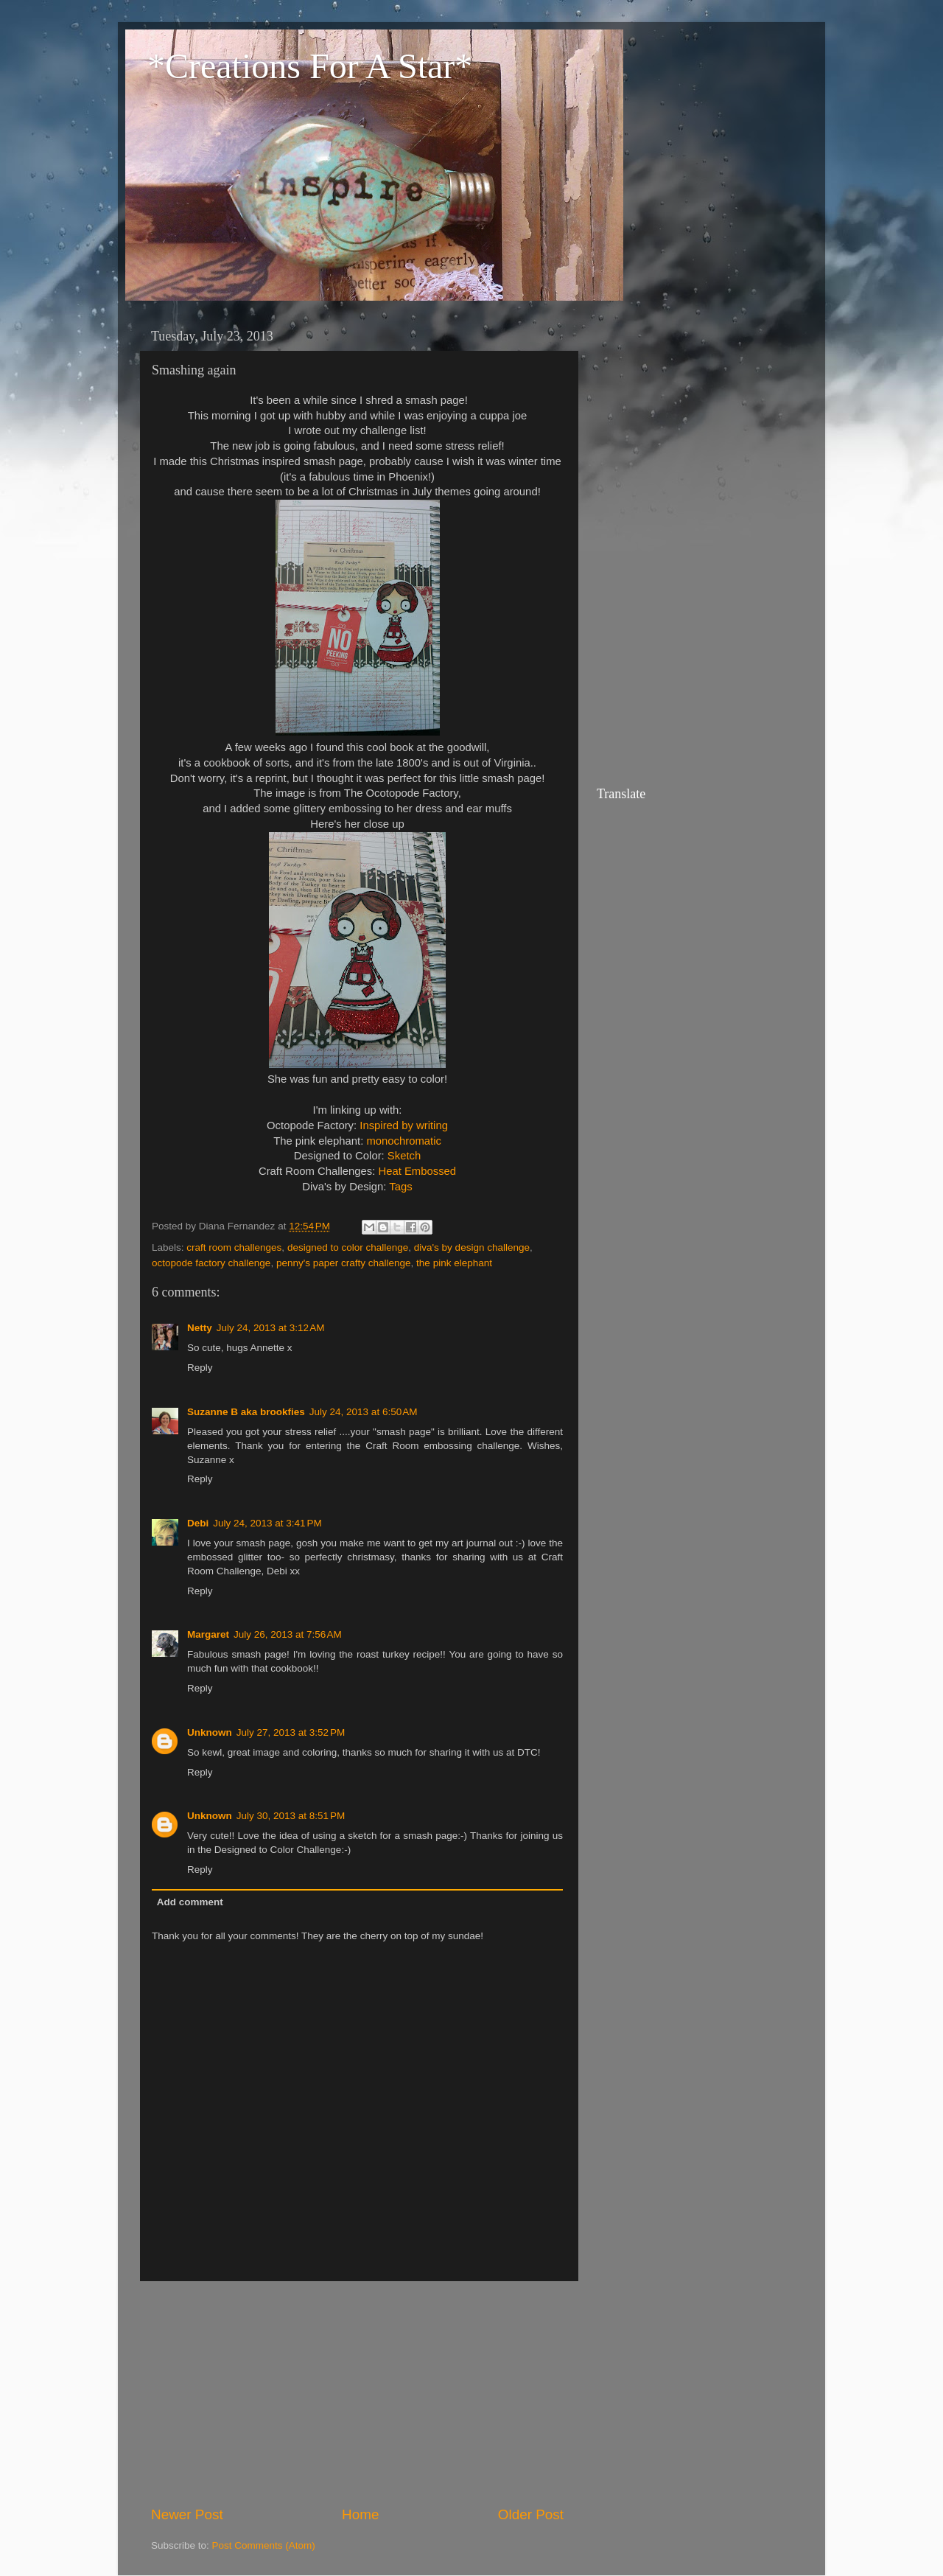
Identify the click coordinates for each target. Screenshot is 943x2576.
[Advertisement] (357, 2393)
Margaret (208, 1634)
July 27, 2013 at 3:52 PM (290, 1732)
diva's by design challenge (472, 1247)
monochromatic (403, 1141)
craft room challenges (233, 1247)
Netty (199, 1327)
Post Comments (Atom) (263, 2545)
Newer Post (187, 2514)
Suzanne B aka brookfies (246, 1411)
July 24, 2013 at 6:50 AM (363, 1411)
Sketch (404, 1156)
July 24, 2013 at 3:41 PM (267, 1523)
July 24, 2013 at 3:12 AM (271, 1327)
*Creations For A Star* (309, 65)
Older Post (531, 2514)
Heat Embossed (417, 1171)
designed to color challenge (347, 1247)
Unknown (209, 1732)
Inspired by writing (404, 1125)
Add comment (190, 1901)
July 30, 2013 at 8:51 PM (290, 1815)
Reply (200, 1367)
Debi (197, 1523)
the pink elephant (454, 1262)
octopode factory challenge (211, 1262)
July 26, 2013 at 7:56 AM (288, 1634)
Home (360, 2514)
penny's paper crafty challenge (343, 1262)
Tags (400, 1187)
